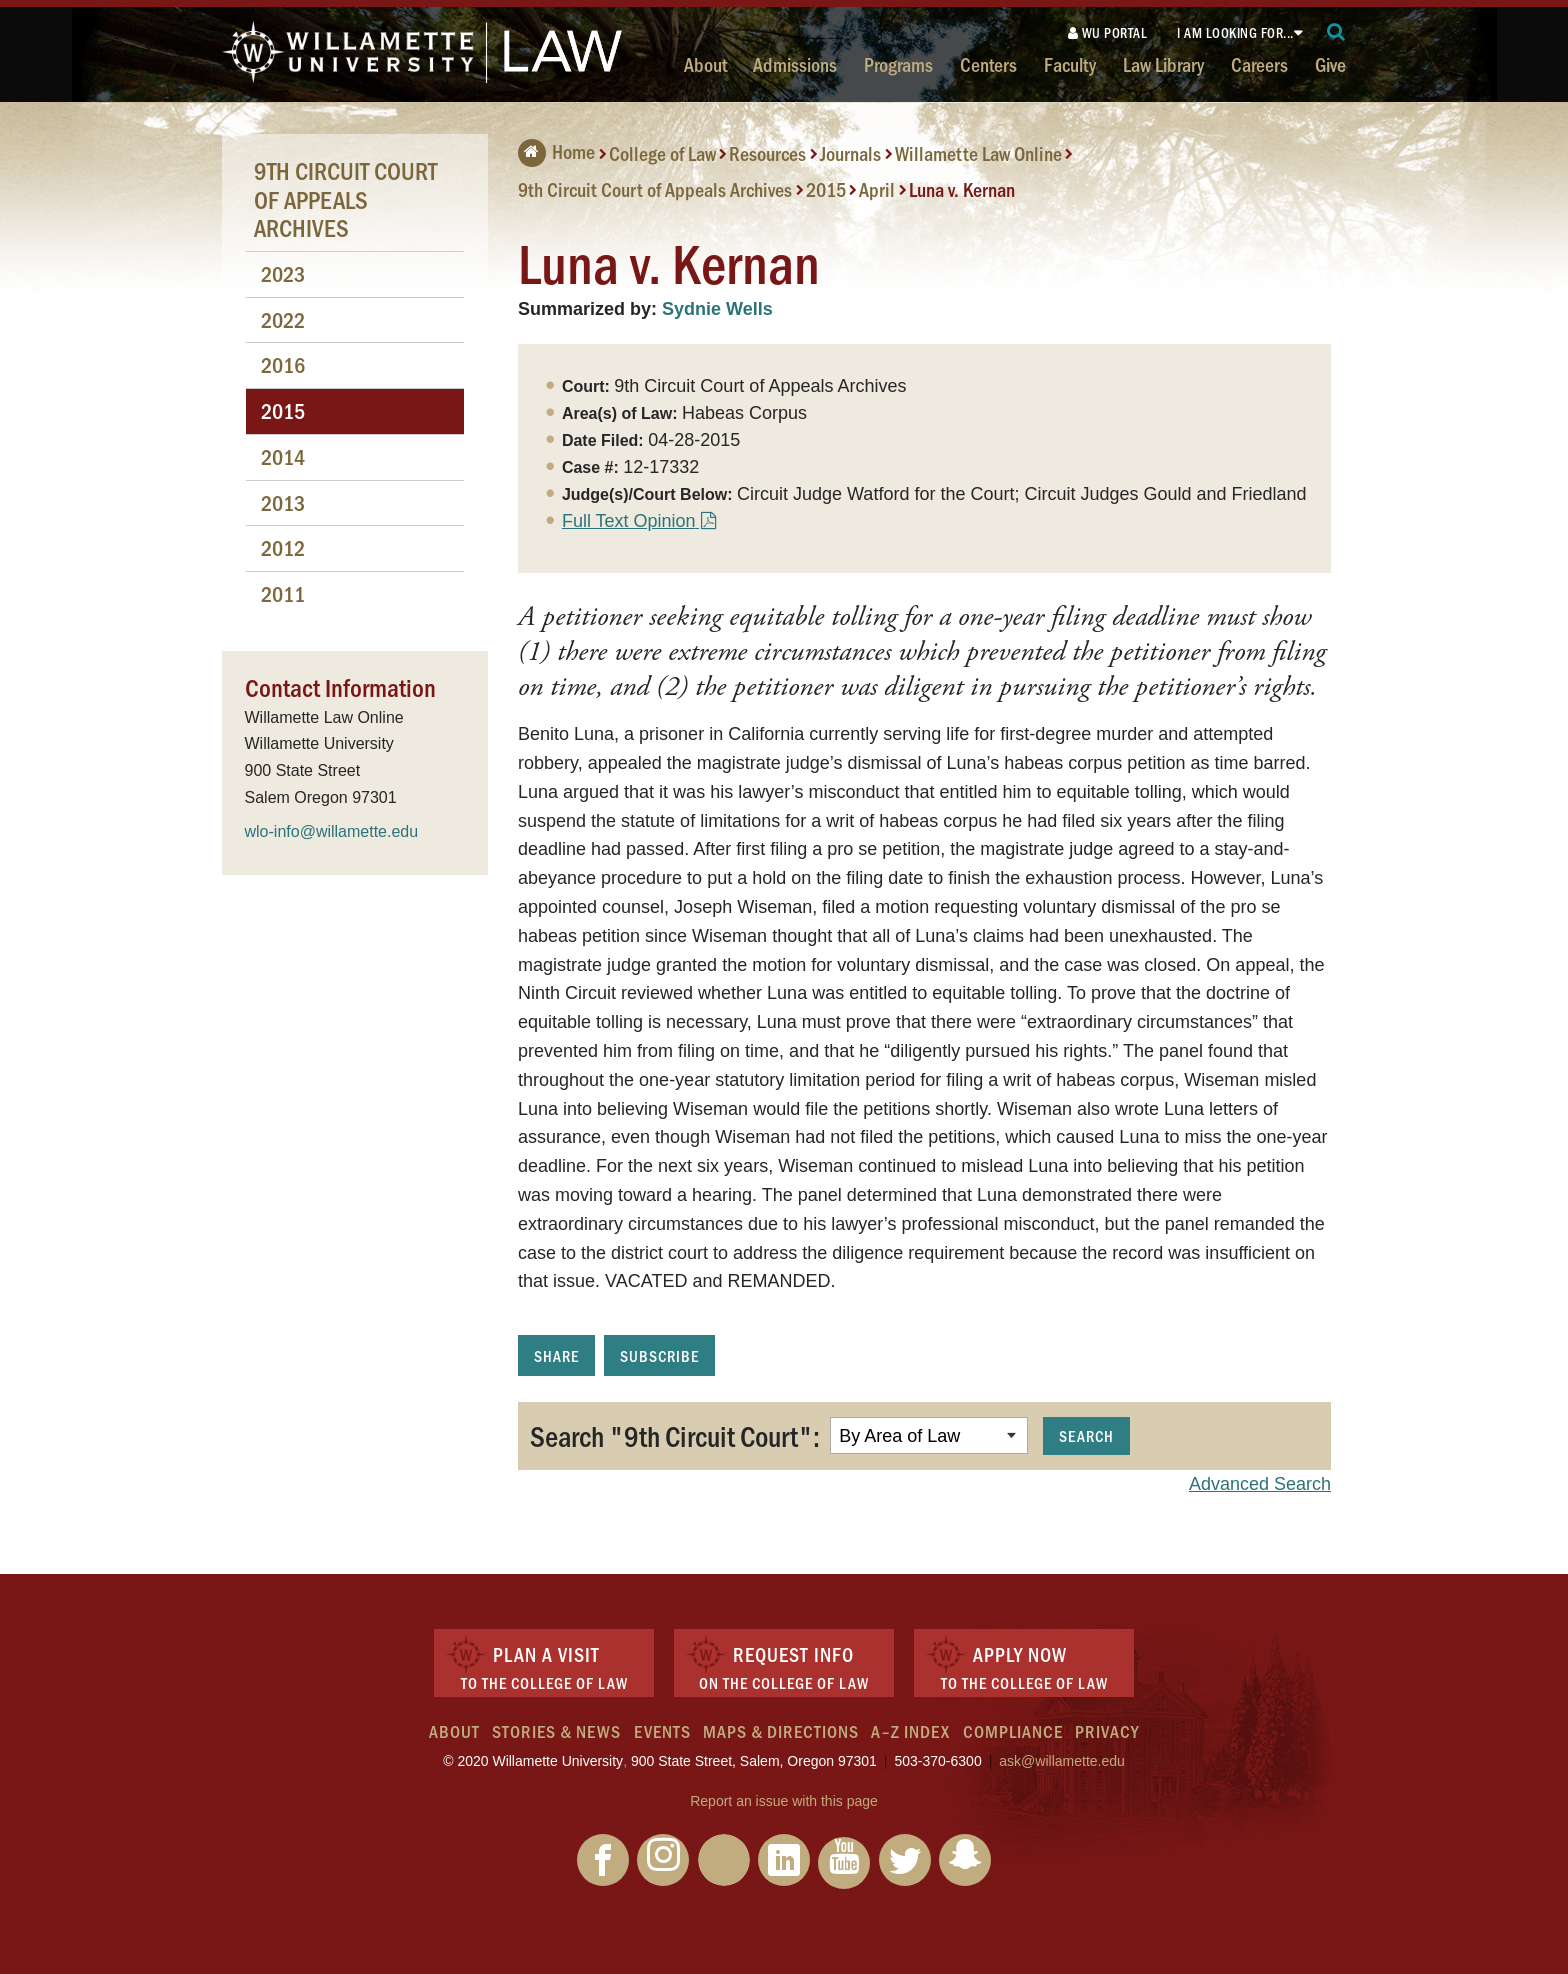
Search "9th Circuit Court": (675, 1435)
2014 (283, 456)
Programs (898, 64)
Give (1330, 64)
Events (662, 1731)
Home (556, 151)
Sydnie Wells (717, 309)
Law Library (1163, 64)
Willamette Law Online (978, 153)
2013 (283, 502)
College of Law (662, 153)
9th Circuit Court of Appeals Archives (655, 189)
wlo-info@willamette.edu (332, 831)
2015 (826, 189)
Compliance (1013, 1731)
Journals (850, 153)
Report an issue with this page (784, 1801)
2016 (283, 364)
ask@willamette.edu (1062, 1761)
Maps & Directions (781, 1731)
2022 (283, 319)
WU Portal (1108, 32)
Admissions (795, 64)
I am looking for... (1235, 32)
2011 (283, 593)
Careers (1259, 64)
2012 (283, 547)
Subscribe (659, 1355)
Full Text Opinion (629, 521)
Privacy (1107, 1731)
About (705, 64)
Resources (767, 153)
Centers (988, 64)
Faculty (1070, 64)
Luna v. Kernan (962, 189)
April (877, 189)
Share (556, 1355)
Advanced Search (1260, 1484)
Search (1086, 1435)
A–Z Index (910, 1731)
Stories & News (556, 1731)
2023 (283, 273)
